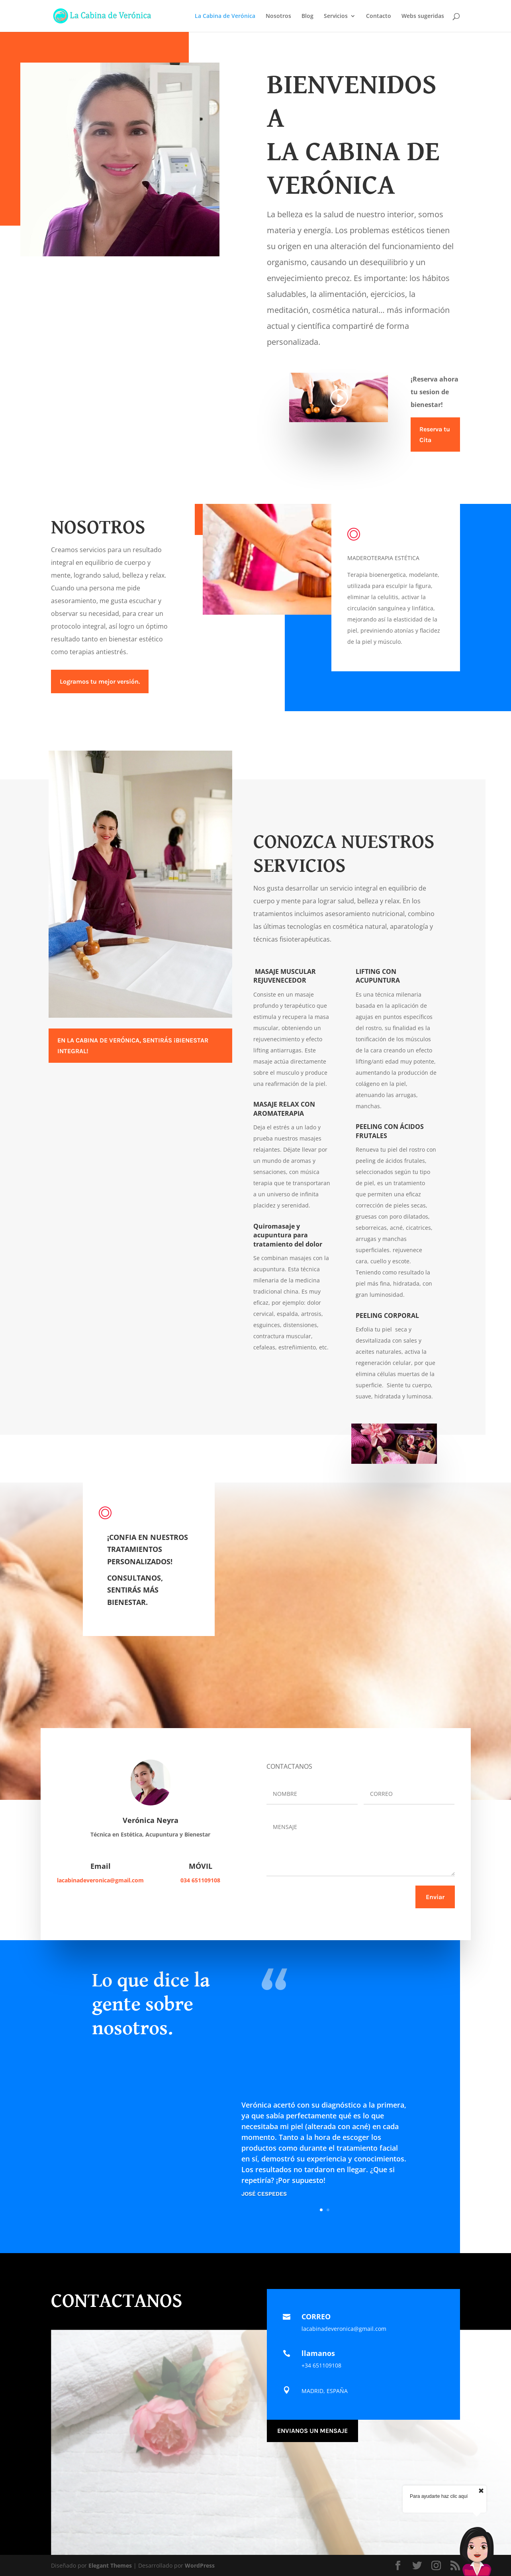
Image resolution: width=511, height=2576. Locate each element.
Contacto (378, 16)
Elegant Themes (110, 2565)
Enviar (435, 1897)
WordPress (200, 2565)
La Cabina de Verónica (225, 16)
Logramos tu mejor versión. (100, 681)
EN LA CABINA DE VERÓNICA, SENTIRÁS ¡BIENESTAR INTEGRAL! (132, 1045)
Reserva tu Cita (434, 434)
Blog (307, 16)
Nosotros (278, 16)
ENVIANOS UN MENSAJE (312, 2430)
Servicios (336, 16)
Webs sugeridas (422, 16)
